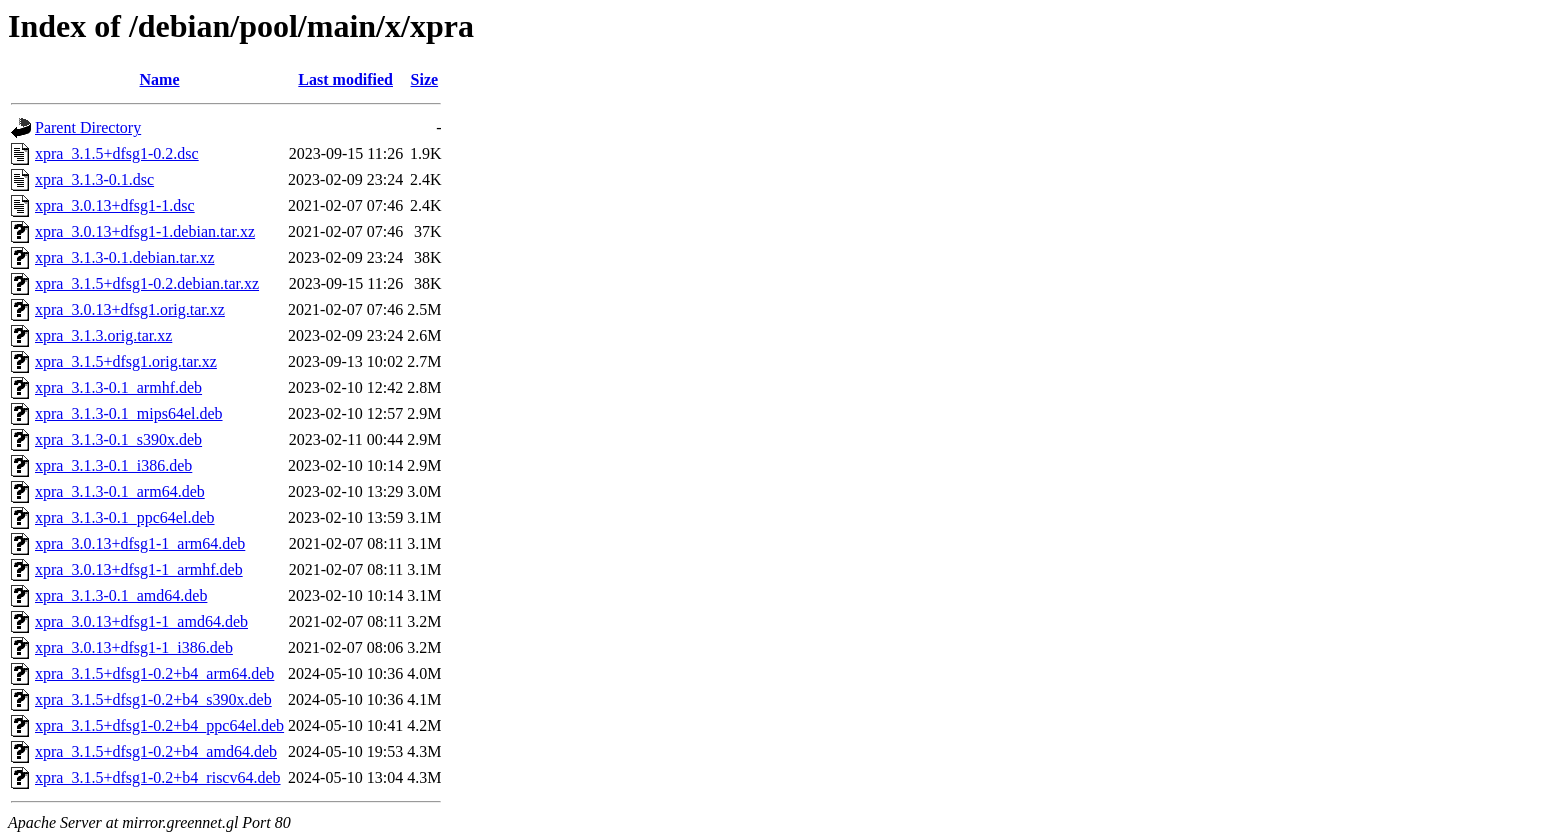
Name (160, 79)
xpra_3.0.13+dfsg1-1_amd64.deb (141, 621)
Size (425, 79)
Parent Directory (88, 127)
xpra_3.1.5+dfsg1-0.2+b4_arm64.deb (154, 673)
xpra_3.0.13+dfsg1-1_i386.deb (134, 647)
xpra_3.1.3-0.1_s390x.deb (118, 439)
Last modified (345, 79)
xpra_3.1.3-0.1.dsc (94, 179)
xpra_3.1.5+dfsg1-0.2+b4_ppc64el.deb (159, 725)
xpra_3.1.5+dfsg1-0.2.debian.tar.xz (147, 283)
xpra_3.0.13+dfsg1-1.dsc (115, 205)
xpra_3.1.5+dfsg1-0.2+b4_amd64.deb (156, 751)
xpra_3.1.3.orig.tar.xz (103, 335)
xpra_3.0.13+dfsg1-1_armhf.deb (139, 569)
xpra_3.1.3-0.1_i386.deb (113, 465)
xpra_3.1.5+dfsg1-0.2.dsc (117, 153)
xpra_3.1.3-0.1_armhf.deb (118, 387)
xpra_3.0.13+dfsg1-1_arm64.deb (140, 543)
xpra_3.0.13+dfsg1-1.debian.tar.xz (145, 231)
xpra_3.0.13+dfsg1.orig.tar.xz (130, 309)
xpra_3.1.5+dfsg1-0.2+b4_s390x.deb (153, 699)
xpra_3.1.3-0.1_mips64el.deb (129, 413)
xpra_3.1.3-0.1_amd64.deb (121, 595)
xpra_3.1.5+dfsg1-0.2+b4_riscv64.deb (158, 777)
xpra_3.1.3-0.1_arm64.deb (120, 491)
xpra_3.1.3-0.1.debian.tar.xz (125, 257)
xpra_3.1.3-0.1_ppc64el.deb (125, 517)
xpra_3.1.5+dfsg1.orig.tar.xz (126, 361)
